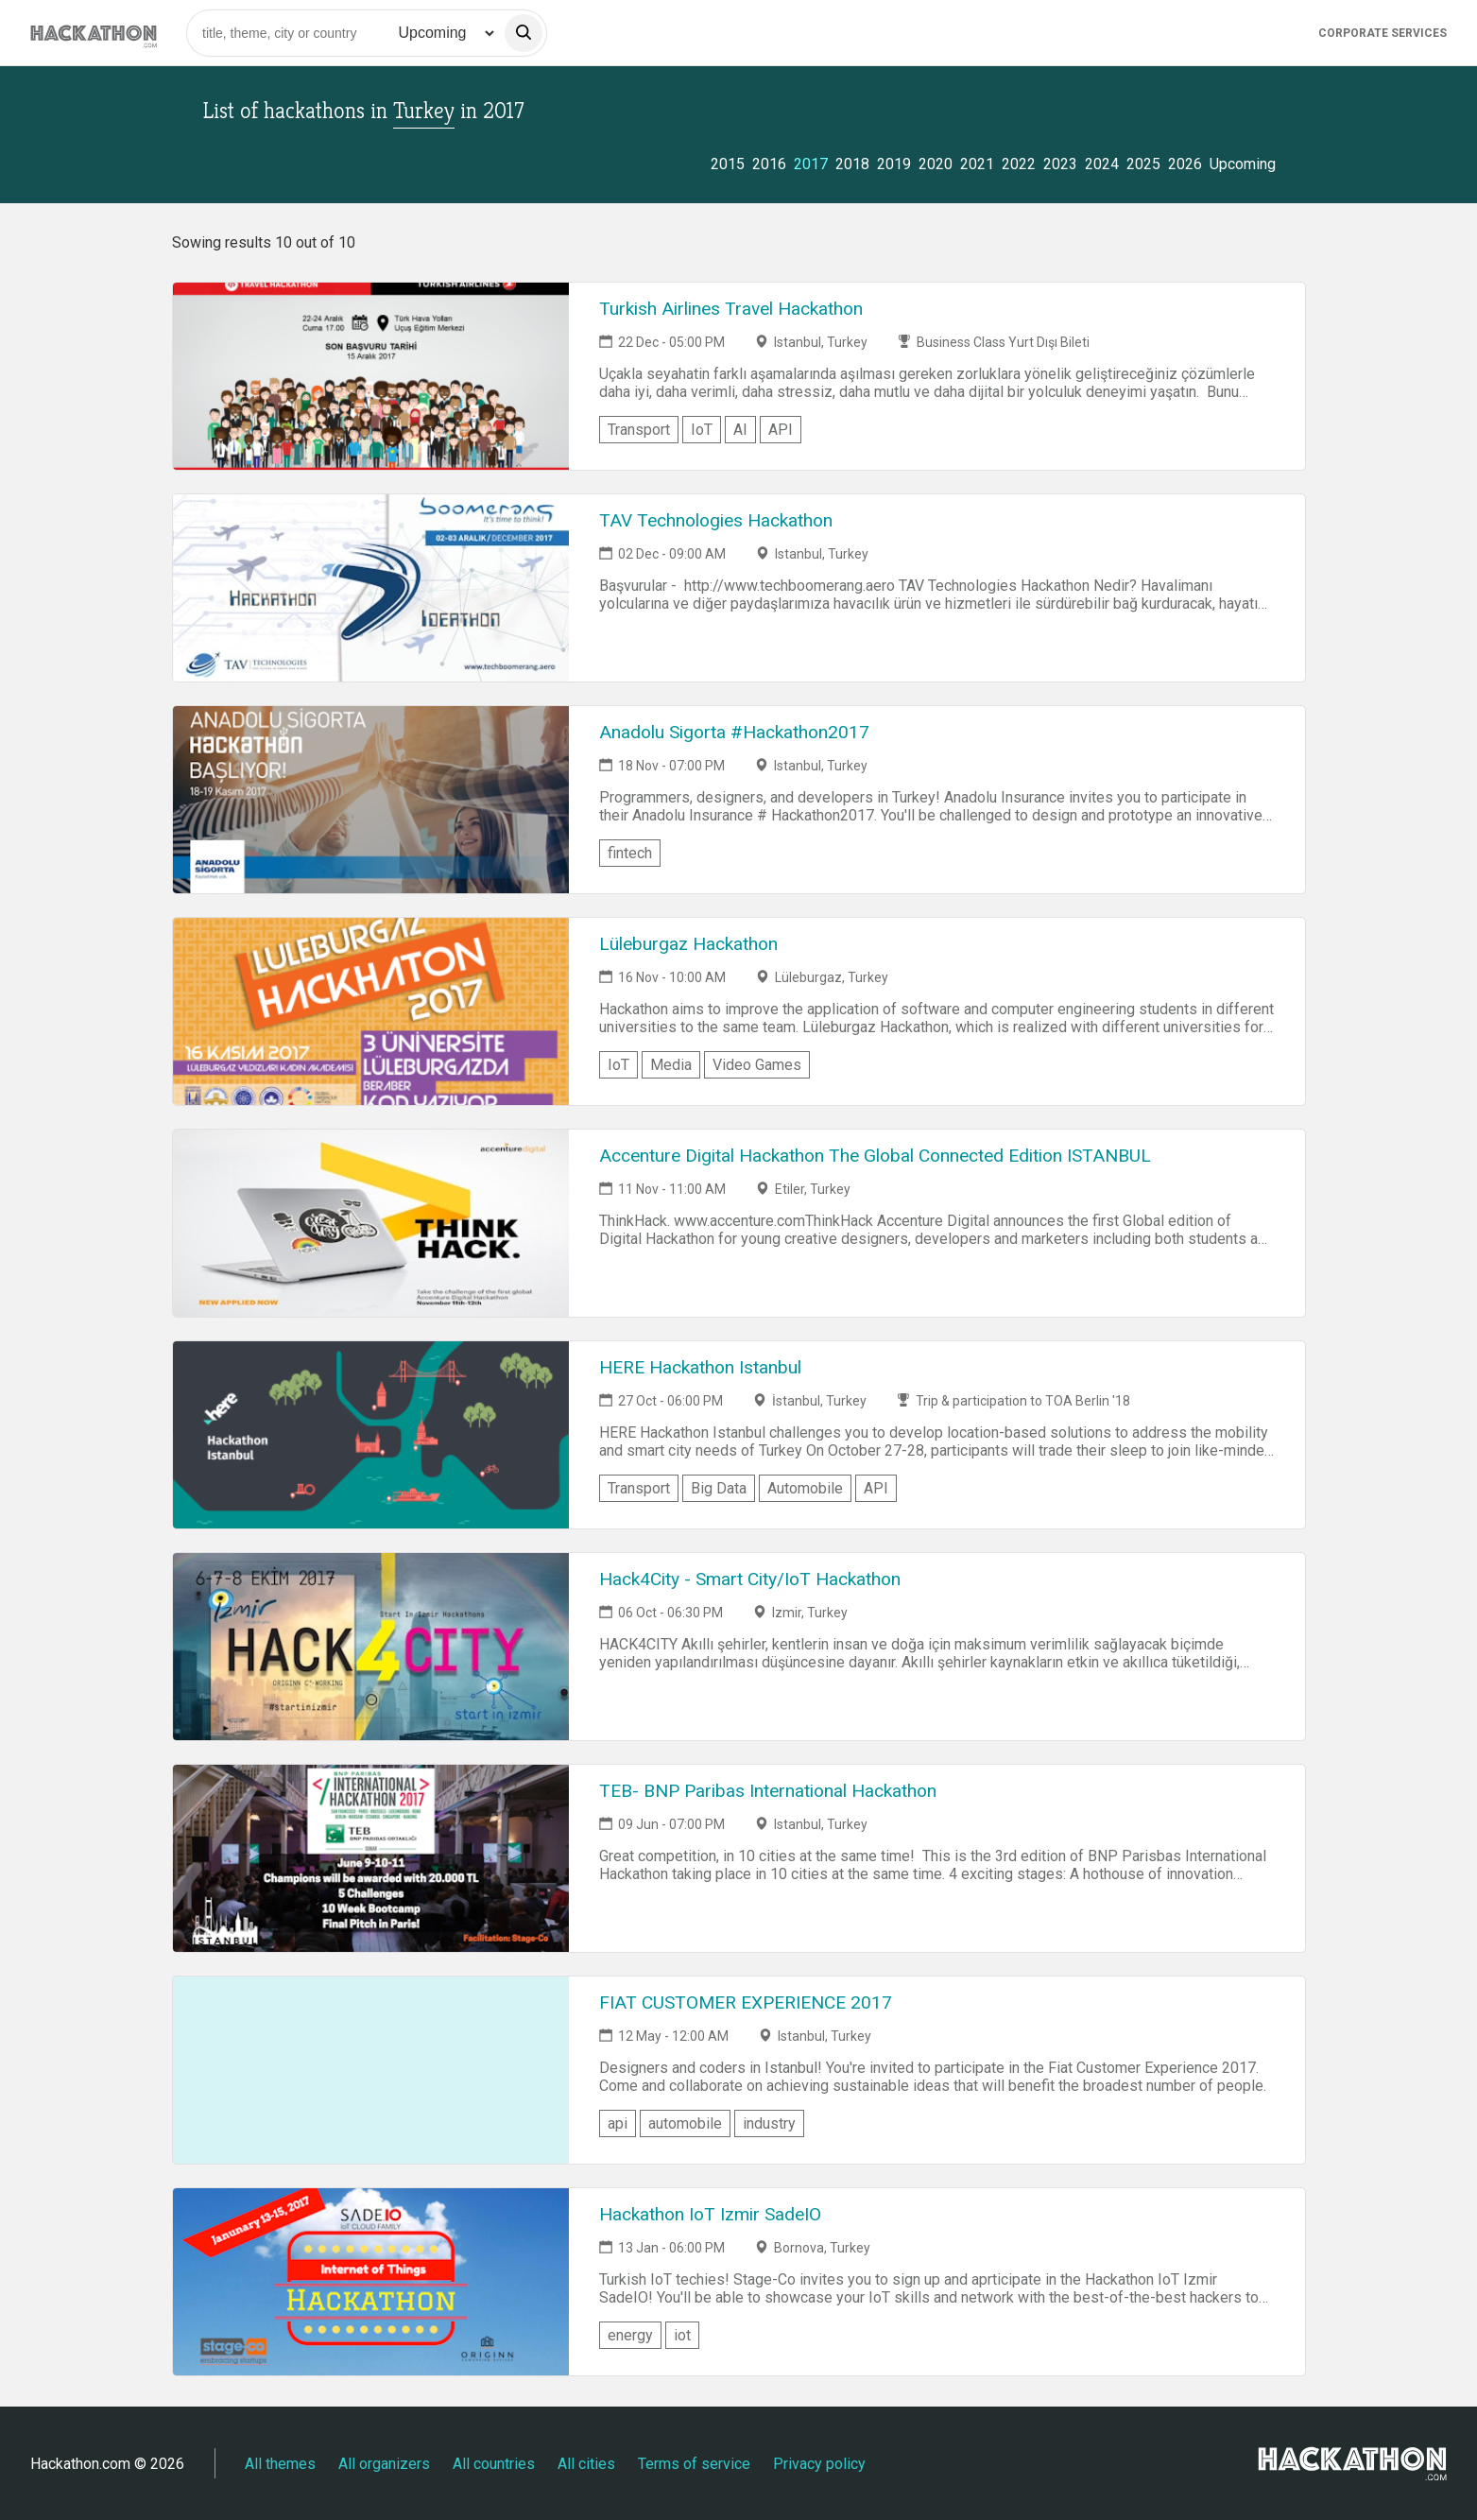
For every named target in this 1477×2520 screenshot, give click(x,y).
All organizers (384, 2464)
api (617, 2123)
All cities (586, 2464)
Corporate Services (1382, 33)
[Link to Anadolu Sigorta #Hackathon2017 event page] (371, 799)
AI (740, 430)
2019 (894, 164)
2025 (1143, 164)
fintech (630, 853)
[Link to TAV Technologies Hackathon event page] (371, 588)
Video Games (757, 1065)
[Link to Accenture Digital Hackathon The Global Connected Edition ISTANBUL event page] (371, 1223)
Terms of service (694, 2464)
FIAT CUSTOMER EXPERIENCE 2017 (745, 2002)
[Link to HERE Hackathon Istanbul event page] (371, 1434)
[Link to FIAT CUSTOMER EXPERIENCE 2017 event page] (371, 2070)
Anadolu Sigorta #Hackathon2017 (734, 732)
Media (671, 1065)
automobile (685, 2123)
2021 (977, 164)
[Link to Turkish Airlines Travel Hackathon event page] (371, 376)
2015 (728, 164)
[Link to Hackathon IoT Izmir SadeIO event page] (371, 2281)
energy (630, 2335)
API (780, 430)
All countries (494, 2464)
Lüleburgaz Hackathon (688, 944)
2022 (1019, 164)
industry (769, 2123)
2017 (811, 164)
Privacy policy (819, 2464)
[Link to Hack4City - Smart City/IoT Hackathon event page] (371, 1646)
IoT (702, 430)
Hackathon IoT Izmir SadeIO (710, 2214)
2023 (1060, 164)
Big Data (719, 1488)
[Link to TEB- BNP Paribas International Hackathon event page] (371, 1858)
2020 (936, 164)
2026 (1185, 164)
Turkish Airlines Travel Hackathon (731, 308)
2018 (852, 164)
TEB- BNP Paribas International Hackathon (767, 1791)
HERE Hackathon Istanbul (700, 1367)
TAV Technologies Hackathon (716, 520)
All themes (280, 2464)
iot (682, 2335)
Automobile (805, 1488)
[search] (523, 33)
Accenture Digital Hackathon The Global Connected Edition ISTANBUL (875, 1155)
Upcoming (1243, 164)
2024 (1102, 164)
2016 (769, 164)
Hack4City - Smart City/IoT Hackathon (750, 1579)
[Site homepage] (93, 32)
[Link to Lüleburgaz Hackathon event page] (371, 1011)
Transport (639, 430)
